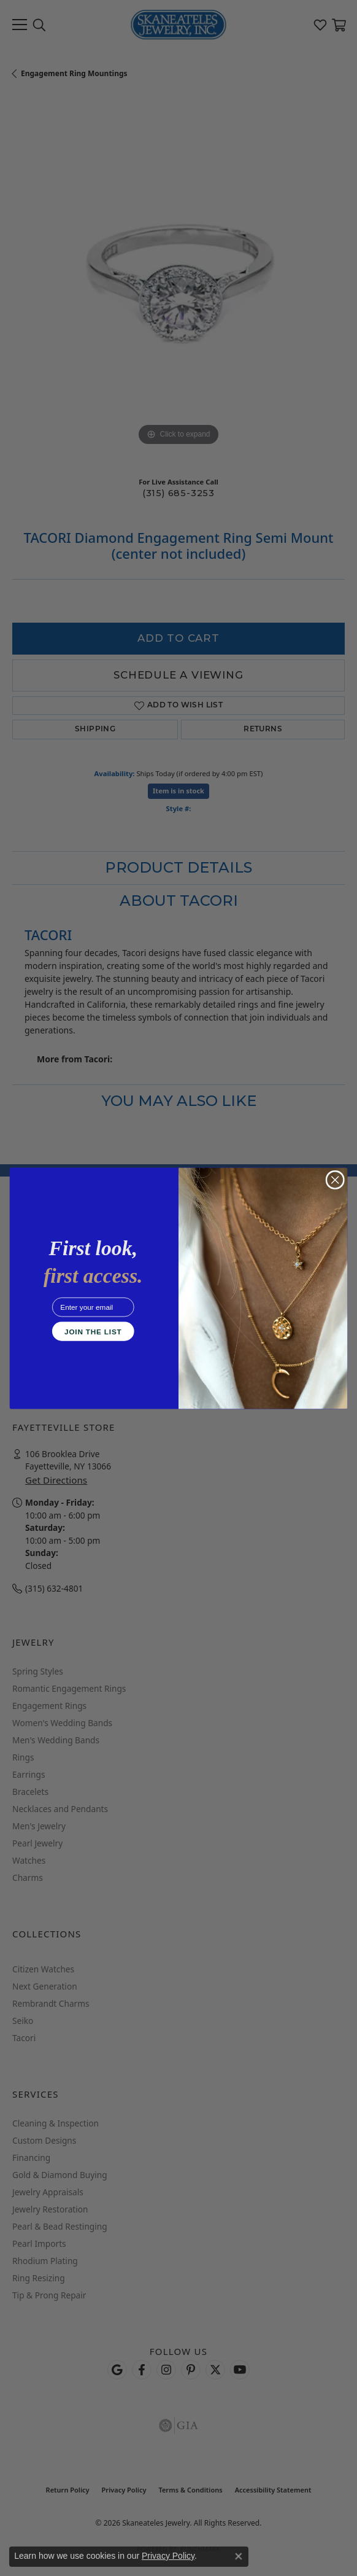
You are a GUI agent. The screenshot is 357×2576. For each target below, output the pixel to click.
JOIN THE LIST (92, 1331)
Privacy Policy (168, 2556)
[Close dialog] (335, 1179)
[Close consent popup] (238, 2556)
